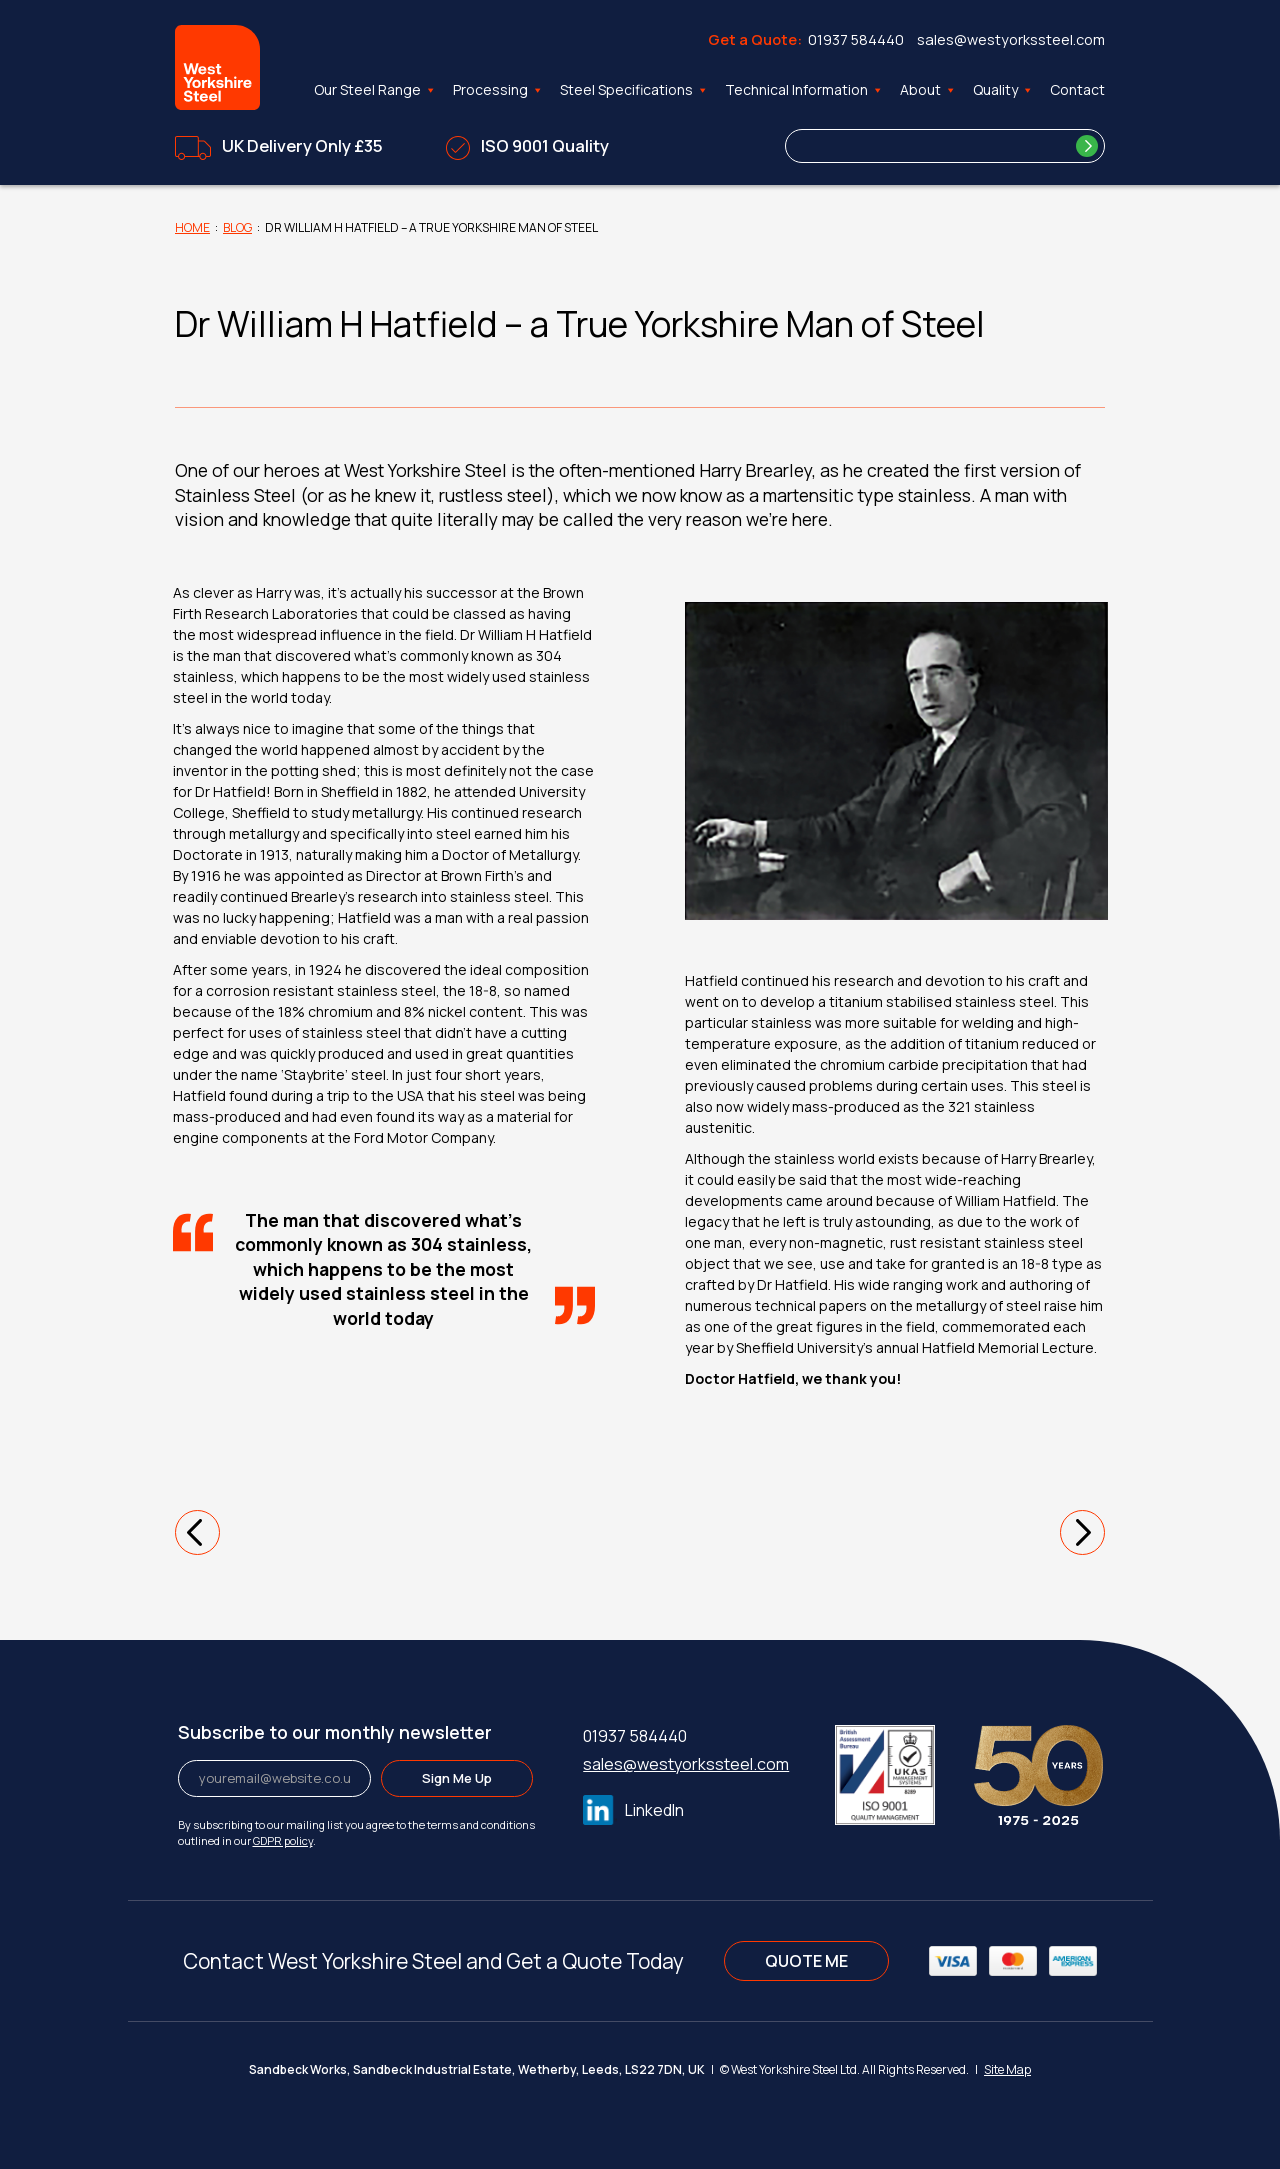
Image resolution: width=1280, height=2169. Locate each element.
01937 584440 (856, 39)
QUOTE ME (806, 1961)
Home (192, 227)
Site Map (1007, 2069)
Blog (237, 227)
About (928, 90)
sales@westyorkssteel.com (1011, 39)
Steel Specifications (634, 90)
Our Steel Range (375, 90)
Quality (1003, 90)
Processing (498, 90)
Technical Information (804, 90)
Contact (1077, 89)
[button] (197, 1532)
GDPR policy (283, 1840)
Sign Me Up (457, 1778)
